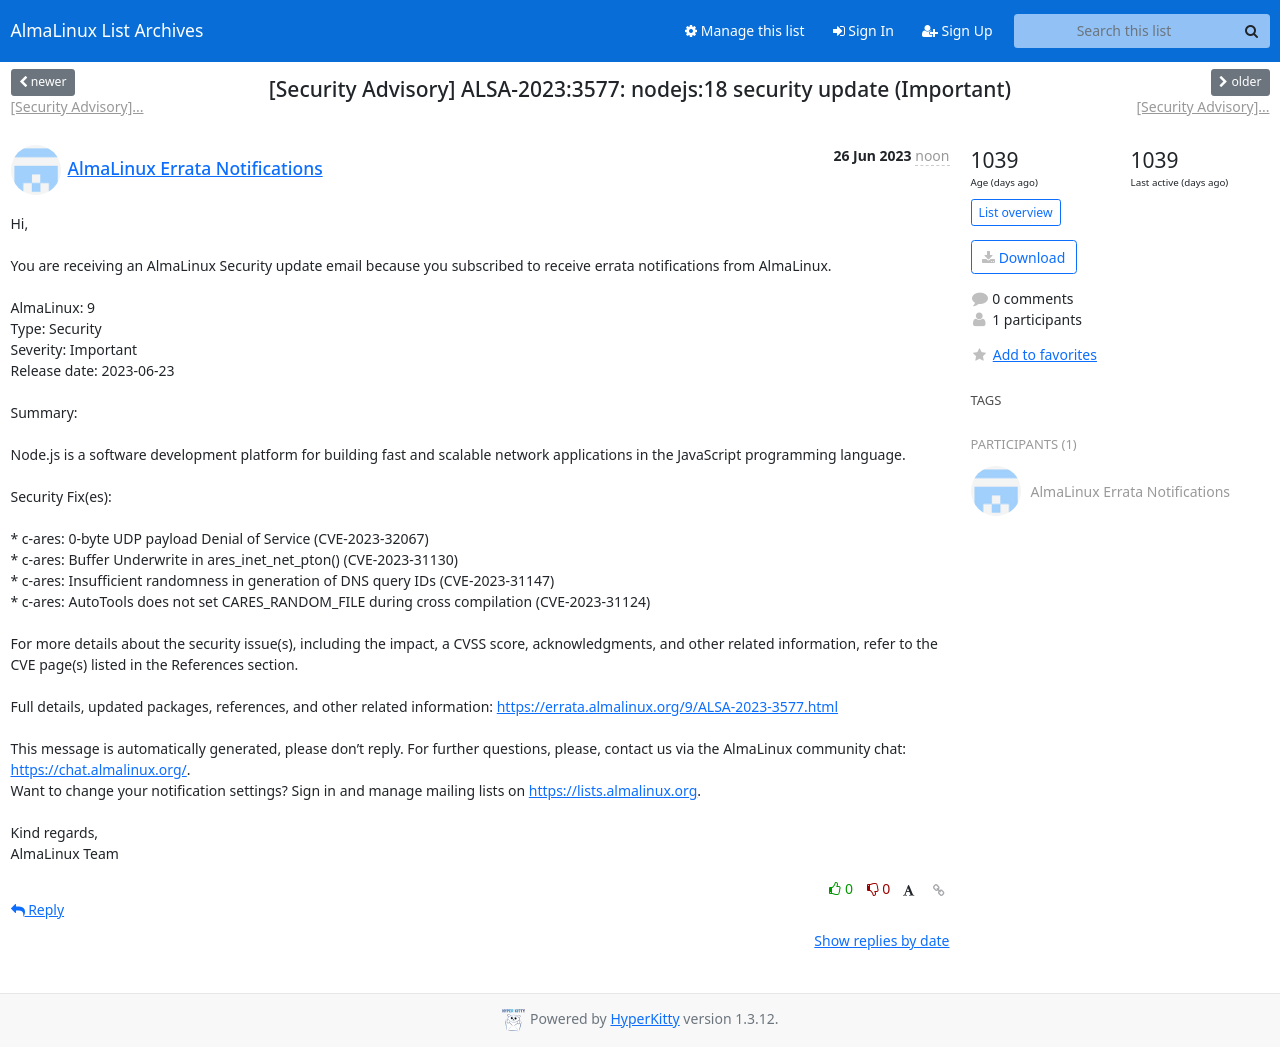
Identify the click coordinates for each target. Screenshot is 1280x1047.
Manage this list (745, 30)
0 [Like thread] (842, 888)
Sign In (863, 30)
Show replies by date (881, 940)
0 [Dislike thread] (879, 888)
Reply (38, 909)
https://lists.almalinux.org (613, 790)
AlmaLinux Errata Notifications (195, 168)
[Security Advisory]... (77, 106)
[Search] (1252, 31)
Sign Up (957, 30)
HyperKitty (644, 1018)
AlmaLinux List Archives (107, 31)
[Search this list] (1124, 31)
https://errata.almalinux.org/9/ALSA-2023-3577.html (667, 706)
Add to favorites (1034, 354)
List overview (1016, 212)
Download (1023, 257)
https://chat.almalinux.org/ (99, 769)
